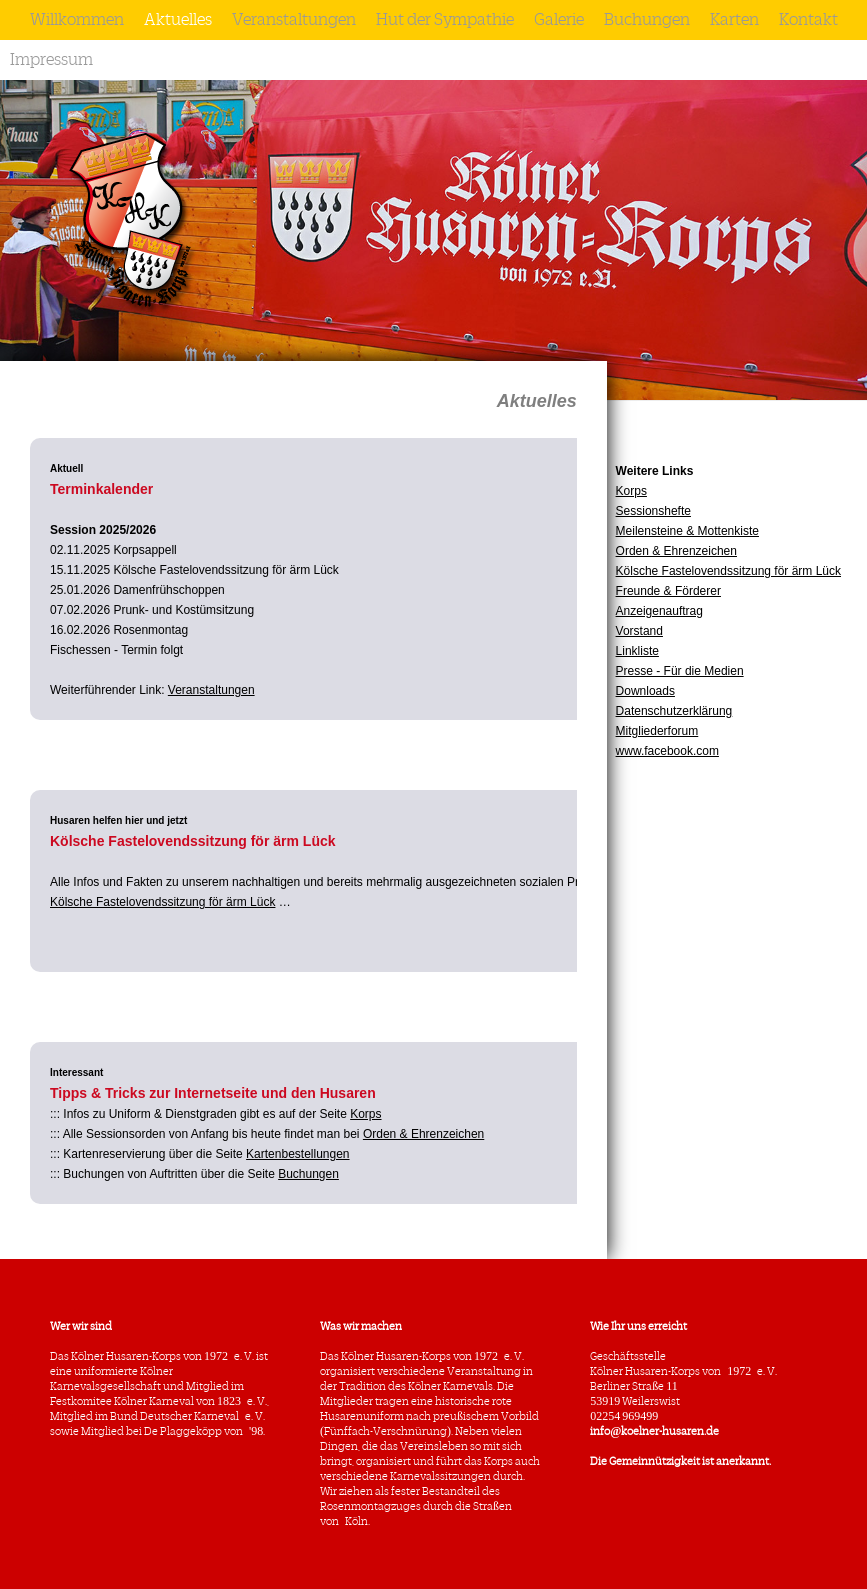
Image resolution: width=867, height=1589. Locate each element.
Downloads (645, 691)
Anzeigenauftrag (659, 611)
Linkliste (637, 651)
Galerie (559, 20)
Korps (631, 491)
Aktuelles (178, 20)
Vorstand (639, 631)
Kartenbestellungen (297, 1154)
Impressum (51, 60)
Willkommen (77, 20)
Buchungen (647, 20)
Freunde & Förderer (668, 591)
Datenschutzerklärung (674, 711)
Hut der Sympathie (445, 20)
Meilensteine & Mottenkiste (687, 531)
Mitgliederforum (657, 731)
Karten (734, 20)
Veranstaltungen (294, 20)
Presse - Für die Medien (680, 671)
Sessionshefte (653, 511)
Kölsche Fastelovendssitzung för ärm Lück (728, 571)
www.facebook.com (667, 751)
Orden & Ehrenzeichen (676, 551)
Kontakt (808, 20)
